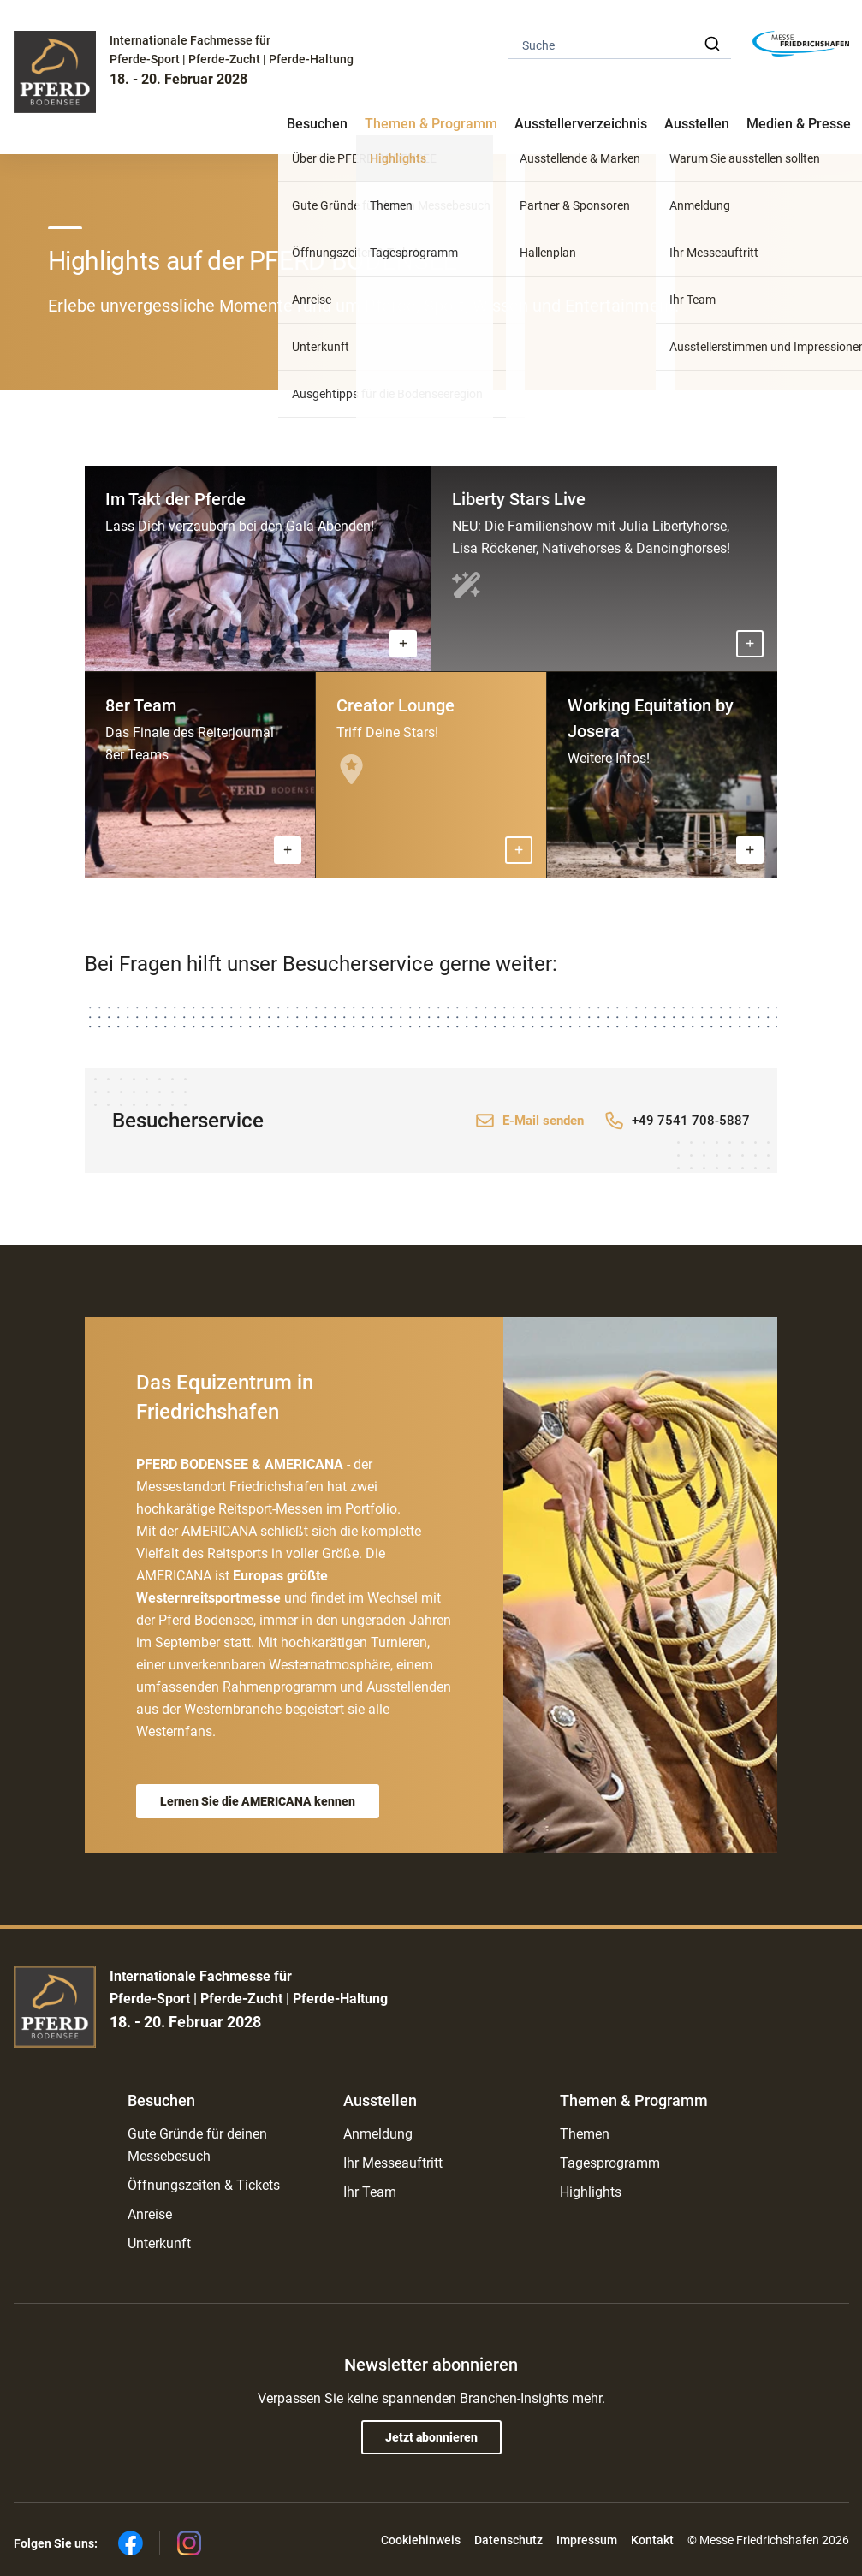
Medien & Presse (798, 124)
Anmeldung (378, 2134)
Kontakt (652, 2540)
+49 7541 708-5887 (691, 1120)
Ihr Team (369, 2192)
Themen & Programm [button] (431, 124)
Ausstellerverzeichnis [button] (580, 124)
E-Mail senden (543, 1120)
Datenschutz (508, 2540)
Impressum (586, 2540)
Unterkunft (159, 2243)
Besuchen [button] (317, 124)
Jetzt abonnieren (431, 2437)
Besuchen (161, 2100)
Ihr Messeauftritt (393, 2163)
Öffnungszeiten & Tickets (204, 2185)
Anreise (150, 2214)
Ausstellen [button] (696, 124)
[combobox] (619, 44)
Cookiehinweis (421, 2540)
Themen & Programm (634, 2100)
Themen (584, 2134)
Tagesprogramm (610, 2163)
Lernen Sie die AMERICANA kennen (257, 1801)
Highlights (590, 2192)
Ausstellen (380, 2100)
